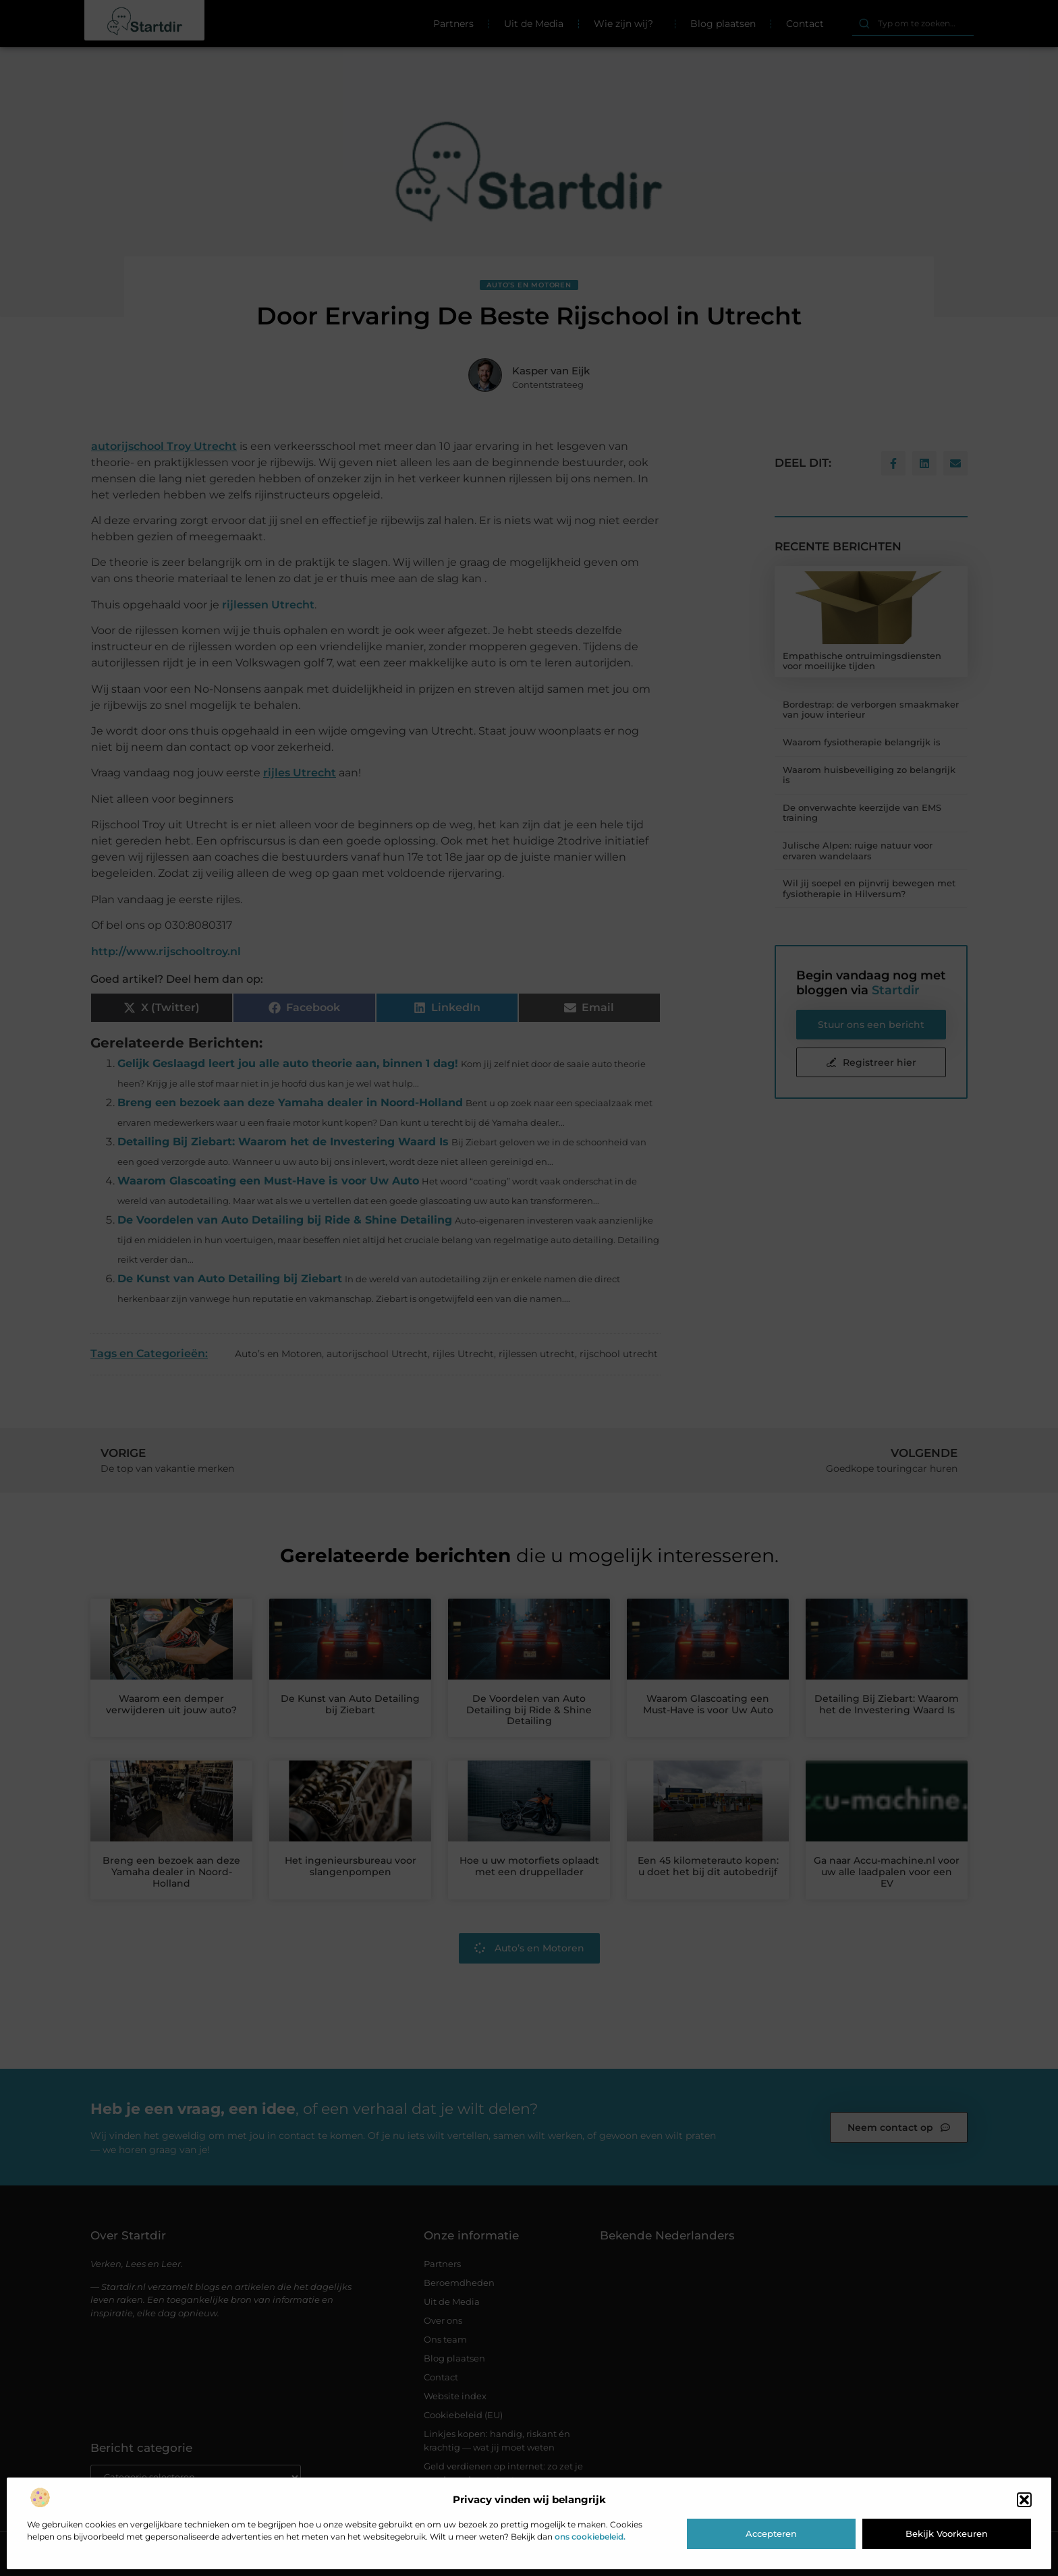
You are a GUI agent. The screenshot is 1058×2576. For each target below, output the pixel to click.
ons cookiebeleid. (590, 2536)
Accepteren (771, 2533)
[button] (1024, 2500)
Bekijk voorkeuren (947, 2533)
